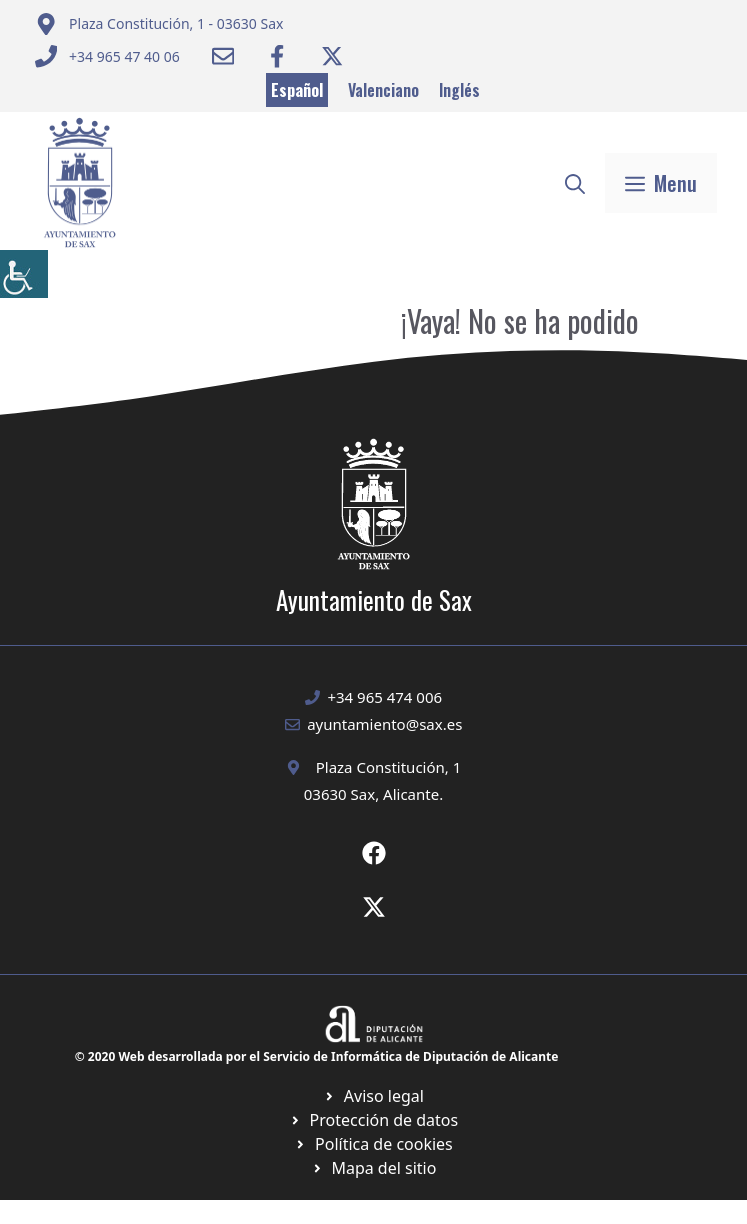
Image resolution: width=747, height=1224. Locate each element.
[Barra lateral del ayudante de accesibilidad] (24, 274)
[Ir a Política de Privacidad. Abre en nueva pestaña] (373, 1096)
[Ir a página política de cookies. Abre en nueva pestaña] (373, 1120)
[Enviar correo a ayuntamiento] (159, 24)
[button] (575, 183)
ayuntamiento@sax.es (384, 724)
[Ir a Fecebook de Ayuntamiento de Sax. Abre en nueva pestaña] (374, 853)
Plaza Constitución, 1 (389, 767)
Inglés (459, 90)
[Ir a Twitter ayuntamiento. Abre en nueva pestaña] (332, 56)
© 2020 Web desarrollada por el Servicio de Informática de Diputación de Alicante (317, 1056)
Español (297, 90)
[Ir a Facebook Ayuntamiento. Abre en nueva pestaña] (277, 56)
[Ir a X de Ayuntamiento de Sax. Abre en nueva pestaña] (374, 907)
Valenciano (383, 90)
